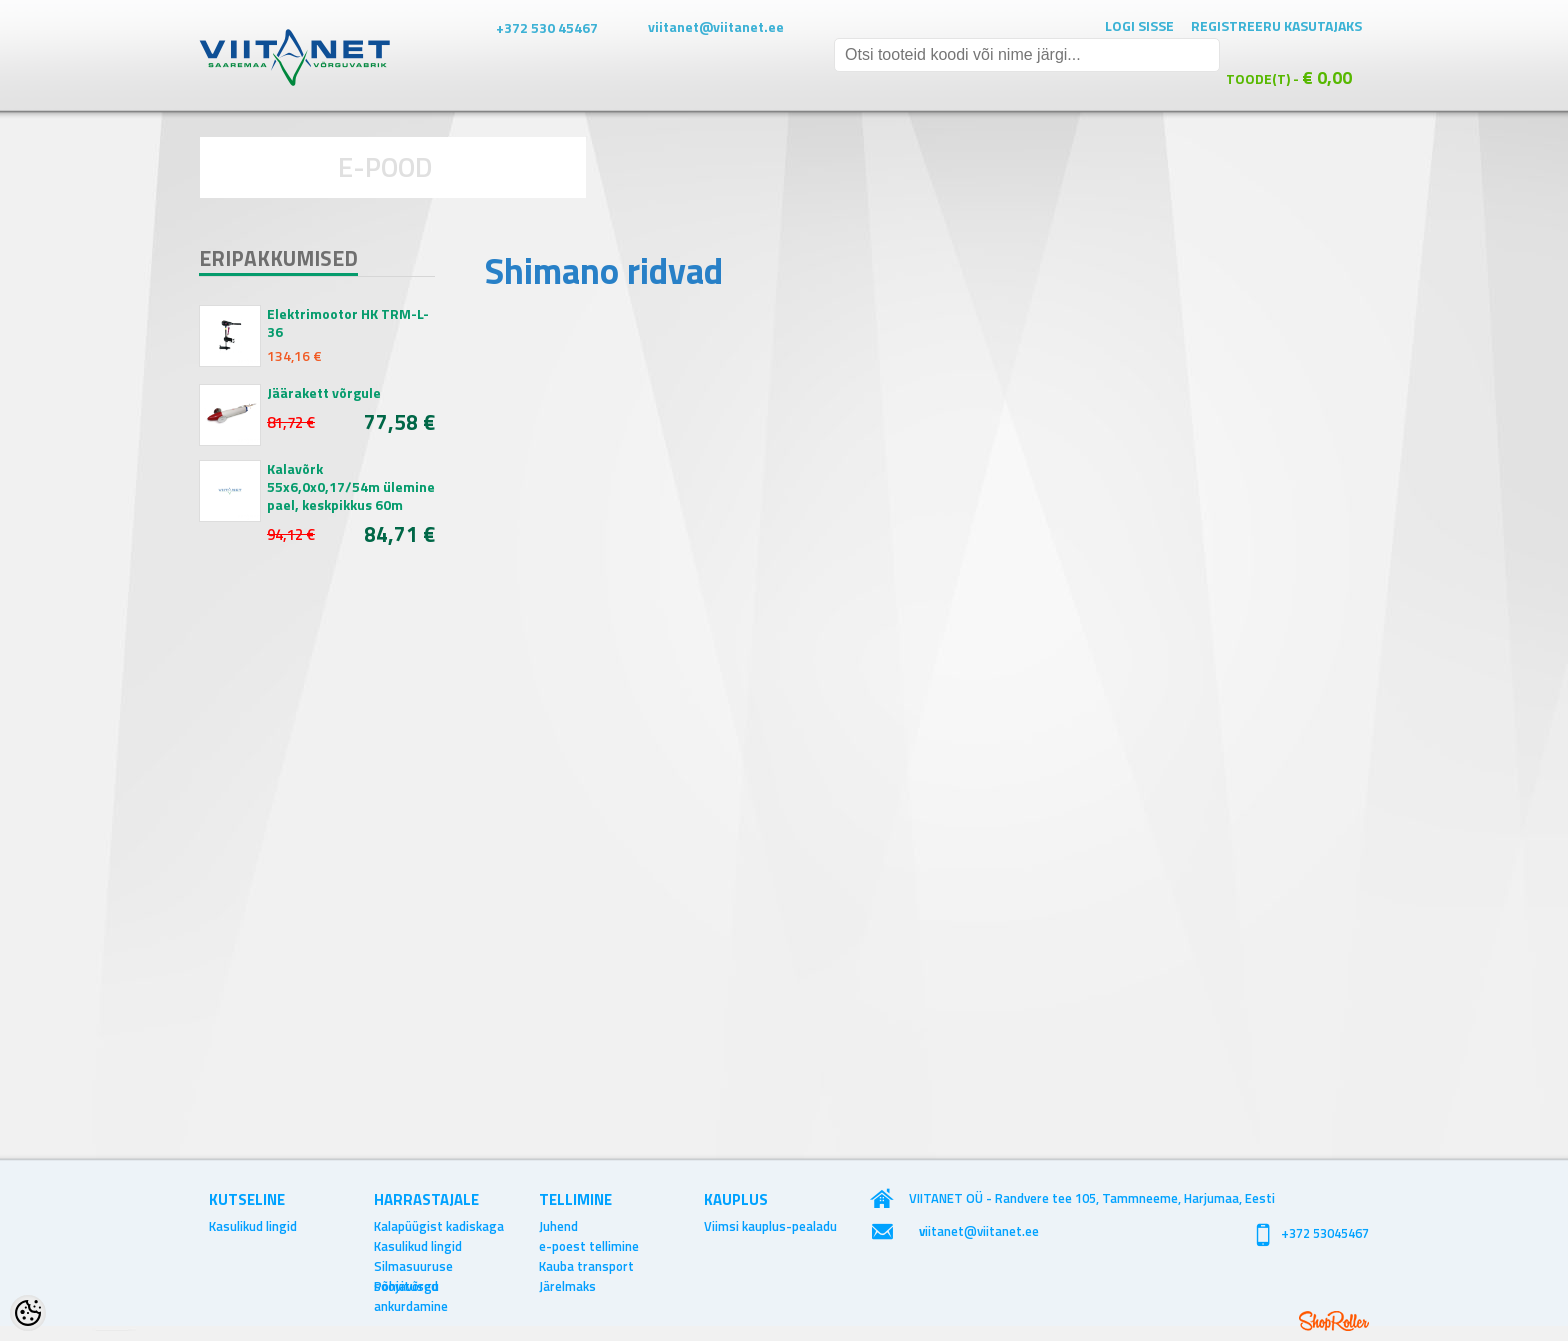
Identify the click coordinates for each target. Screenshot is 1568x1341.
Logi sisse (1139, 25)
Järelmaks (567, 1286)
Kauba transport (586, 1266)
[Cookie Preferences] (28, 1313)
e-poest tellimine (589, 1246)
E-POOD (385, 166)
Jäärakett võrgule (324, 393)
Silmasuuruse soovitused (413, 1266)
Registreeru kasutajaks (1276, 25)
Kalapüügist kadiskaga (439, 1226)
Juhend (558, 1226)
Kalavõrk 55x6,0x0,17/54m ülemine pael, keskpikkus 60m (351, 487)
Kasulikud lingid (253, 1226)
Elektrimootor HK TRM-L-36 (348, 323)
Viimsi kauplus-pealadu (770, 1226)
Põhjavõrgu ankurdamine (411, 1286)
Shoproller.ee (1334, 1321)
